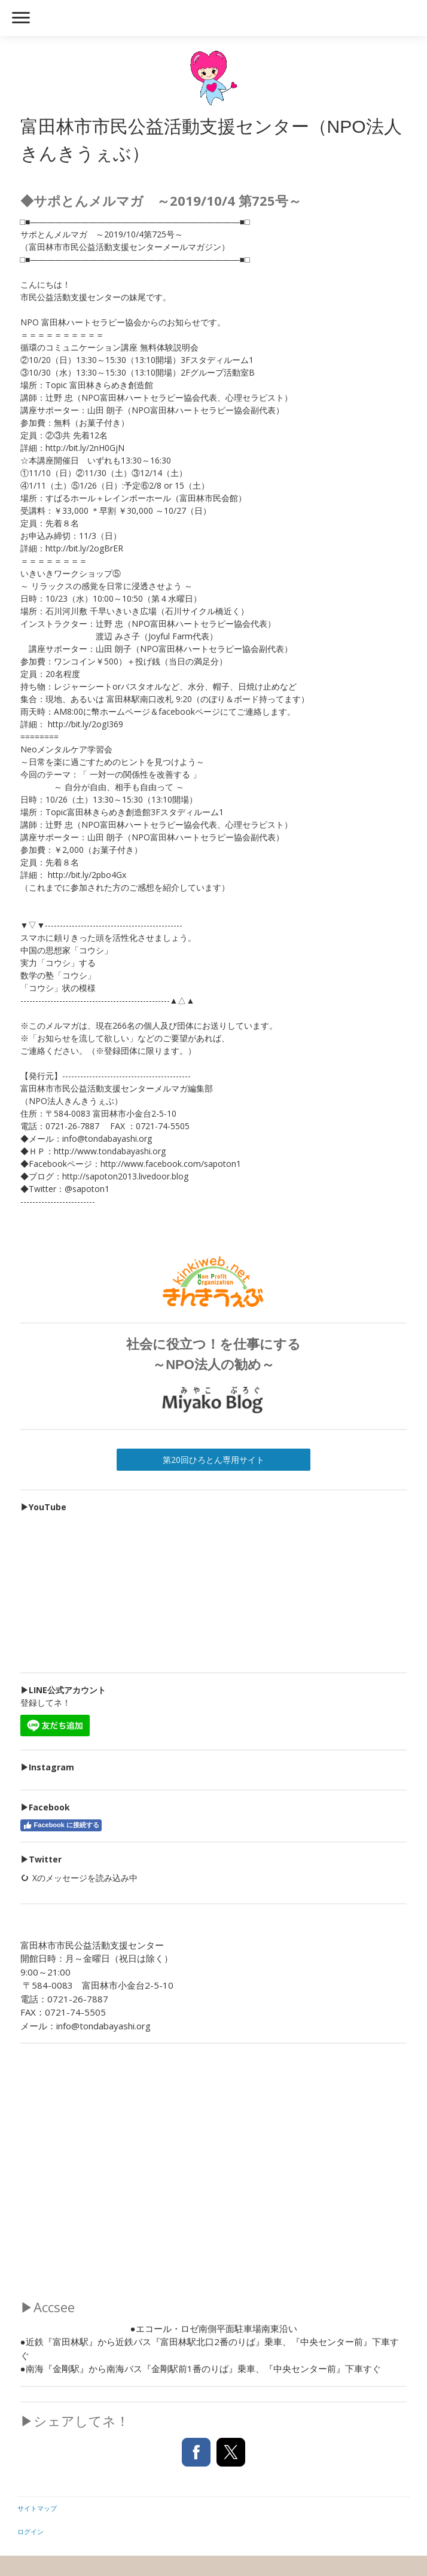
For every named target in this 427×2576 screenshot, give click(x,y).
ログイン (30, 2531)
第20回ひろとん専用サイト (213, 1459)
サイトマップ (37, 2508)
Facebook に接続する (61, 1825)
